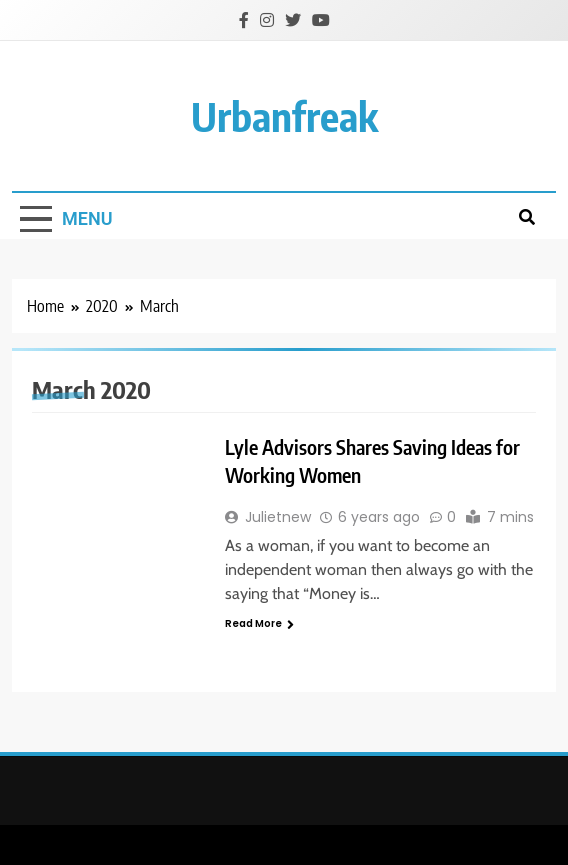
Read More (259, 623)
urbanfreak (284, 116)
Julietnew (278, 517)
